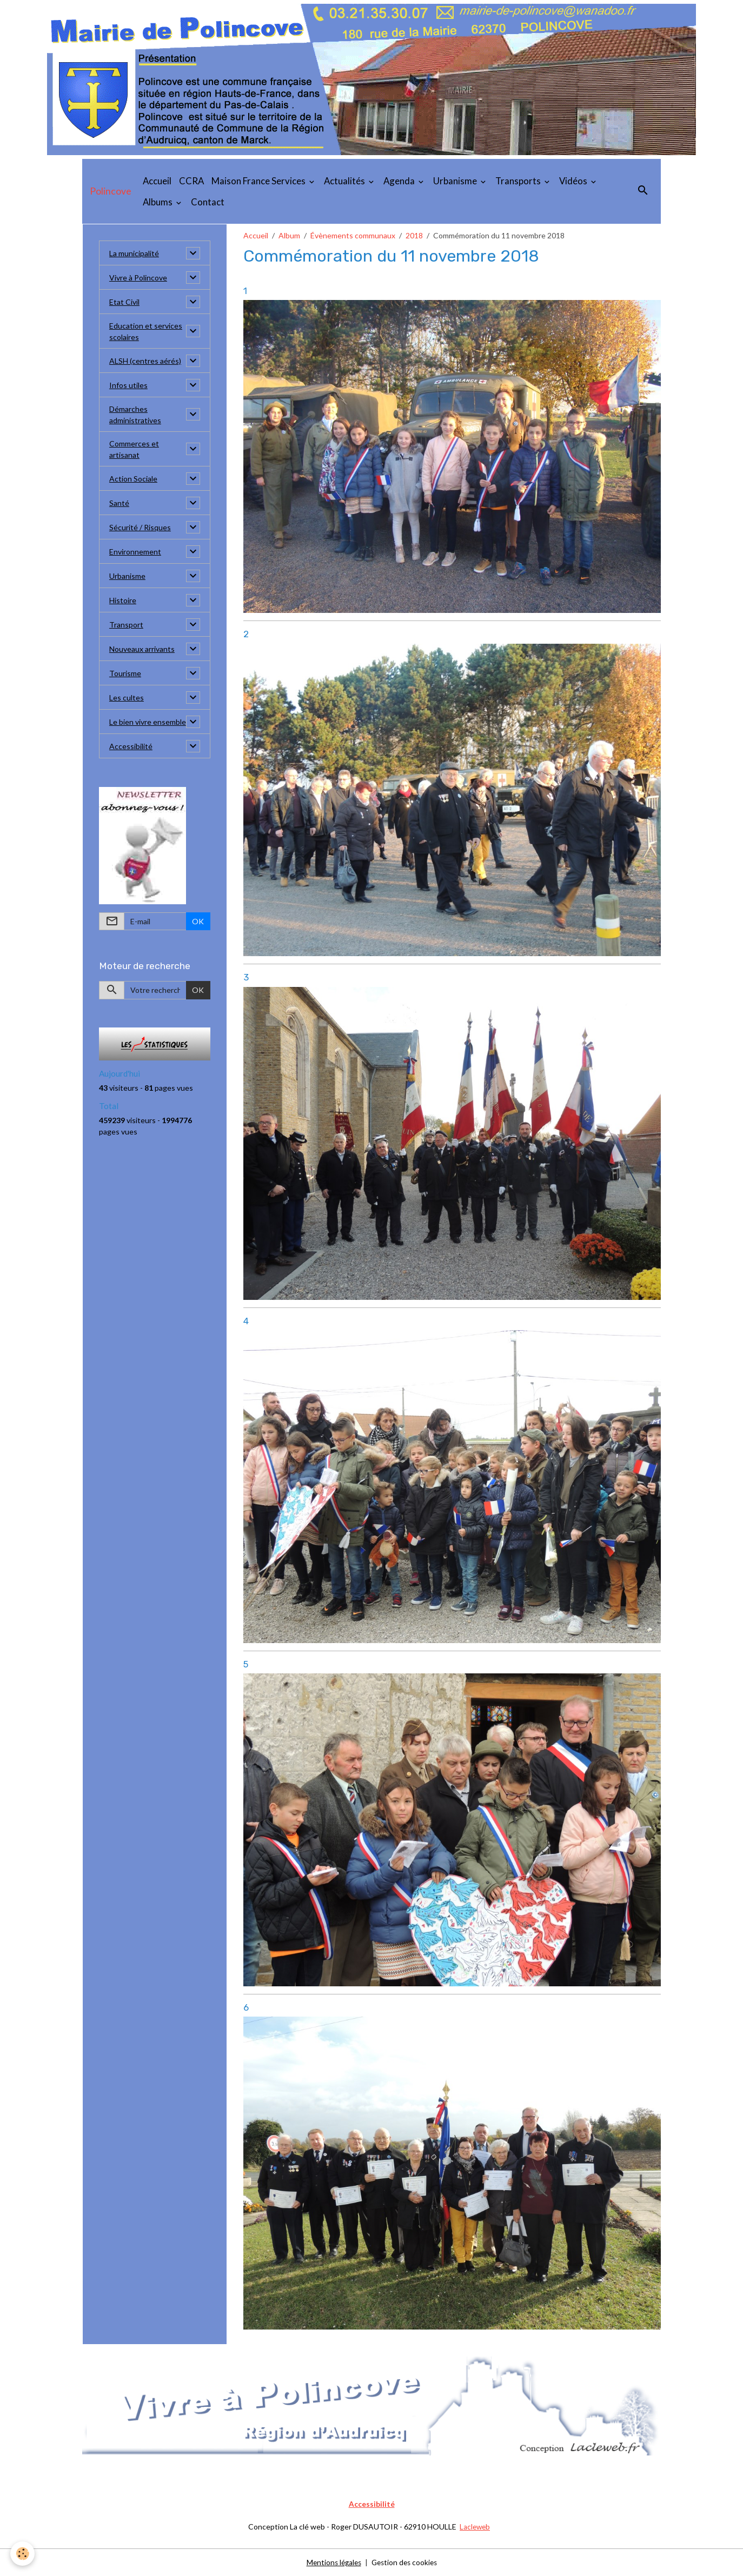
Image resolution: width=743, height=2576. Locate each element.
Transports (518, 180)
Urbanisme (456, 180)
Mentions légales (332, 2562)
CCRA (191, 180)
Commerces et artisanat (134, 449)
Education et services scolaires (145, 331)
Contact (207, 202)
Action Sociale (133, 478)
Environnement (135, 551)
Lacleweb (475, 2526)
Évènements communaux (352, 235)
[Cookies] (23, 2553)
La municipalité (134, 253)
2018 (414, 235)
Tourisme (125, 673)
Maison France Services (259, 180)
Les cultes (126, 697)
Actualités (345, 180)
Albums (158, 202)
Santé (119, 503)
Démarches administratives (135, 414)
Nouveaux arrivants (142, 648)
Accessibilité (130, 746)
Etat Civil (124, 301)
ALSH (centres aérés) (145, 360)
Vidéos (574, 180)
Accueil (157, 180)
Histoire (122, 600)
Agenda (399, 180)
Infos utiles (128, 385)
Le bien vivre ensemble (147, 721)
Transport (126, 624)
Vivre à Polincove (138, 277)
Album (289, 235)
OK (198, 921)
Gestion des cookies (405, 2562)
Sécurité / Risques (140, 527)
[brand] (110, 191)
